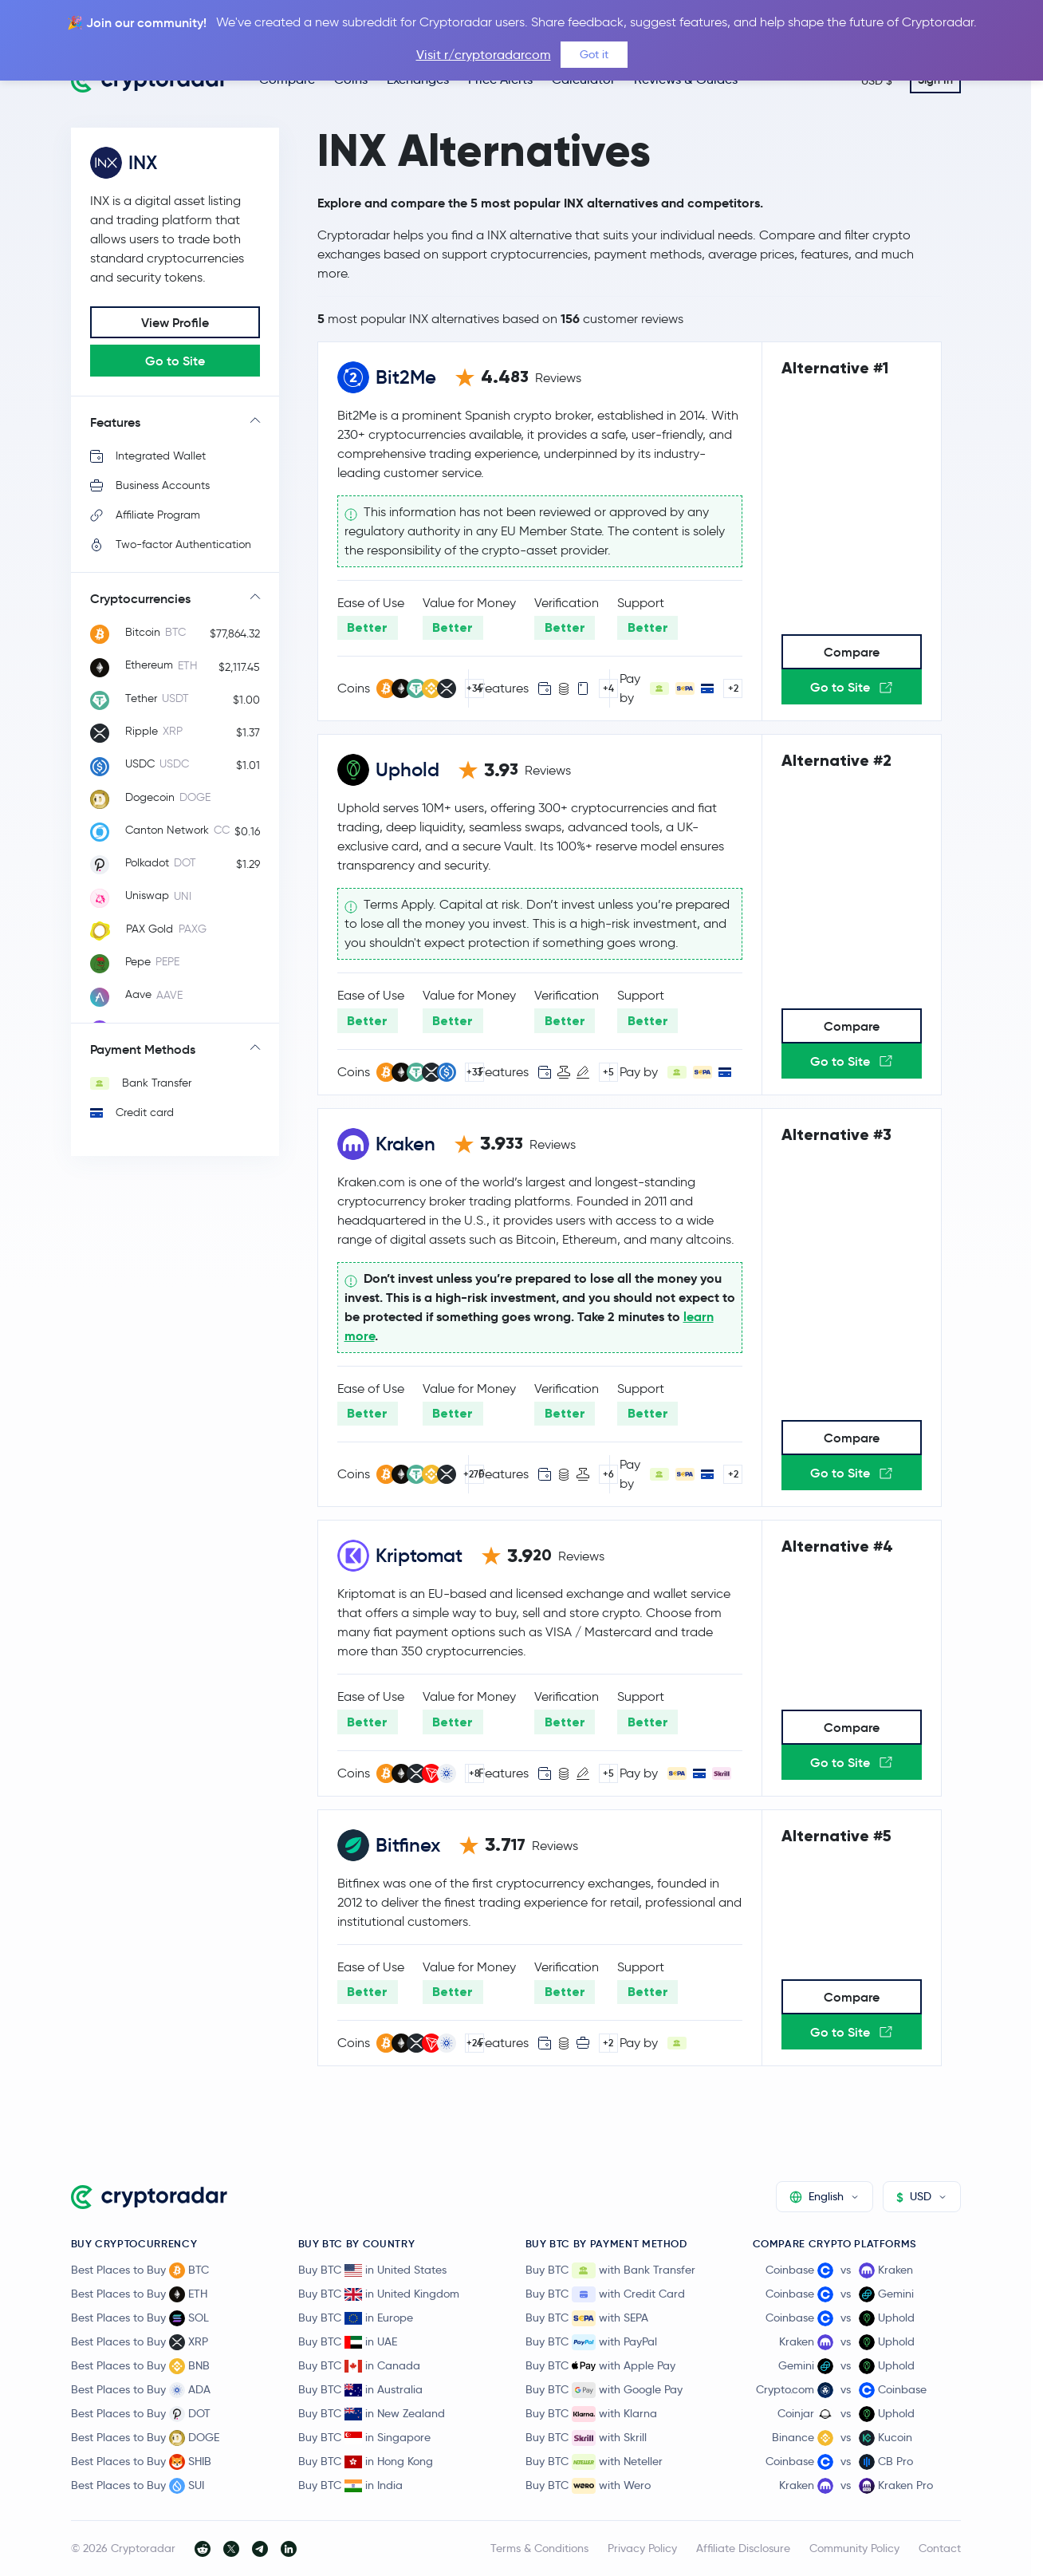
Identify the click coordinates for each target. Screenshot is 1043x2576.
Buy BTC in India (350, 2485)
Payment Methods (142, 1049)
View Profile (175, 322)
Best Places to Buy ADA (141, 2390)
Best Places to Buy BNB (140, 2366)
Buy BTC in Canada (359, 2365)
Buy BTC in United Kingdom (378, 2293)
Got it (594, 54)
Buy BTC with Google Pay (604, 2390)
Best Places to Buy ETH (139, 2294)
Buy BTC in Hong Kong (365, 2461)
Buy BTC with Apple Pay (600, 2366)
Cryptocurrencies (140, 598)
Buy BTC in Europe (355, 2317)
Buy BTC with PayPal (591, 2342)
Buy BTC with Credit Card (605, 2294)
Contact (940, 2548)
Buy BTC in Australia (360, 2389)
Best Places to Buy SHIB (141, 2462)
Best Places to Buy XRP (139, 2342)
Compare (852, 652)
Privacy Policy (642, 2548)
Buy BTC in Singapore (364, 2437)
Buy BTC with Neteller (594, 2462)
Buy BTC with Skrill (586, 2438)
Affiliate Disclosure (743, 2548)
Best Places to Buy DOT (141, 2414)
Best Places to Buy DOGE (145, 2438)
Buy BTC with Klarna (591, 2414)
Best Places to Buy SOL (140, 2318)
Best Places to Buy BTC (140, 2270)
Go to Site (175, 361)
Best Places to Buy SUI (137, 2486)
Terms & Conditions (539, 2548)
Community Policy (854, 2548)
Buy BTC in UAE (347, 2341)
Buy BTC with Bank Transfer (610, 2270)
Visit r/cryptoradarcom (483, 54)
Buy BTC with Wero (588, 2486)
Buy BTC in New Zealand (371, 2413)
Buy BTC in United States (372, 2269)
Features (115, 422)
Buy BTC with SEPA (586, 2318)
